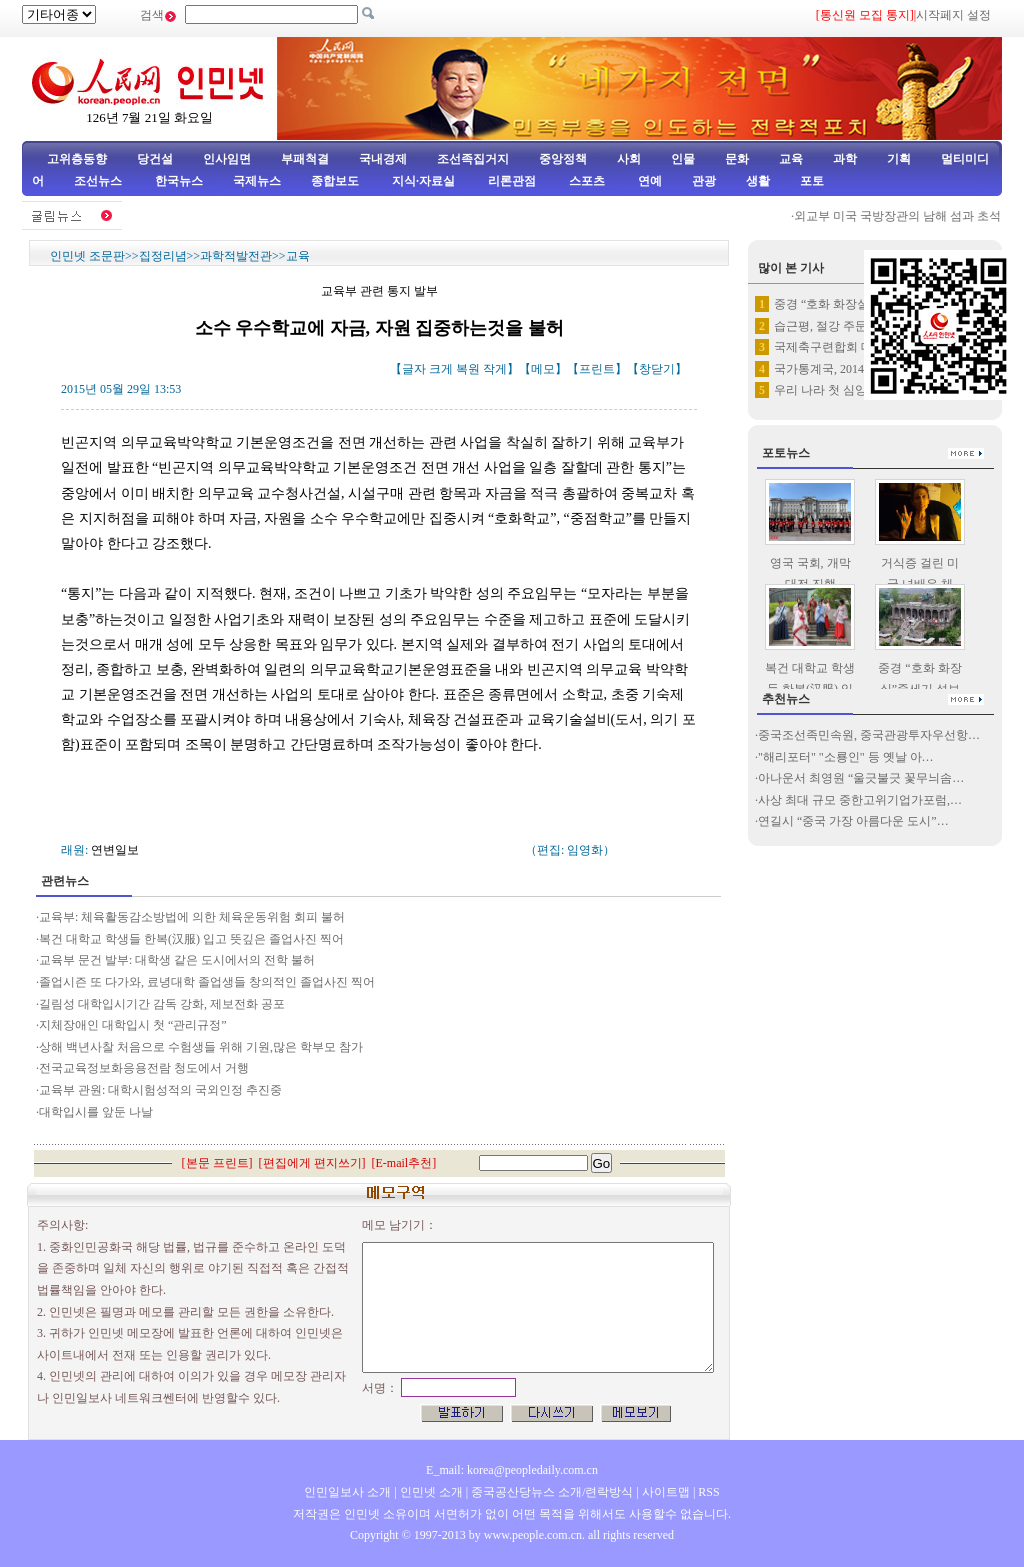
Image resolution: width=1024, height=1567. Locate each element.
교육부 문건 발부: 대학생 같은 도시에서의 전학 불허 (177, 960)
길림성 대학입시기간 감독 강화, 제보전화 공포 (162, 1004)
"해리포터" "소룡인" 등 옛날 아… (846, 757)
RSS (708, 1492)
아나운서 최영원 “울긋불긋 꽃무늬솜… (861, 778)
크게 (441, 369)
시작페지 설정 (953, 15)
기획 (899, 159)
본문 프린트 (217, 1163)
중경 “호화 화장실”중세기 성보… (862, 304)
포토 (812, 181)
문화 (737, 159)
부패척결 (305, 159)
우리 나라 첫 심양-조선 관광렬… (860, 390)
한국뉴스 (179, 181)
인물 (683, 159)
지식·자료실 (425, 181)
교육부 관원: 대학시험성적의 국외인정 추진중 (160, 1090)
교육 (791, 159)
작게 (495, 369)
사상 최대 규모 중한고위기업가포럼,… (860, 800)
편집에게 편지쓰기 (312, 1163)
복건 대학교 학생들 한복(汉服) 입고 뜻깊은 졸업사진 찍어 (191, 939)
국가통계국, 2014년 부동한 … (852, 369)
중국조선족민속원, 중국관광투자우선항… (869, 735)
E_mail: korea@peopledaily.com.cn (512, 1470)
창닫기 (657, 369)
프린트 (597, 369)
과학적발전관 (236, 256)
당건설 (155, 159)
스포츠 (585, 181)
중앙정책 (563, 159)
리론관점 (512, 181)
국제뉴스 (257, 181)
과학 (845, 159)
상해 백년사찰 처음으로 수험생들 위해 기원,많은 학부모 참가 (201, 1047)
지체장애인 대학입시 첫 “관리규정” (133, 1025)
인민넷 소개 (430, 1492)
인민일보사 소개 (347, 1492)
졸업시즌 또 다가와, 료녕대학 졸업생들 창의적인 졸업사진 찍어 (207, 982)
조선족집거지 (473, 159)
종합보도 (335, 181)
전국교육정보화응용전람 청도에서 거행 (144, 1068)
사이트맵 (666, 1492)
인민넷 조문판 (87, 256)
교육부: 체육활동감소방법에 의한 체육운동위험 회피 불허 (192, 917)
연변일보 (115, 850)
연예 (648, 181)
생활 (758, 181)
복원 (468, 369)
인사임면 (227, 159)
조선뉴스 (99, 181)
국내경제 (383, 159)
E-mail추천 (404, 1163)
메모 (543, 369)
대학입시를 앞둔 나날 (96, 1112)
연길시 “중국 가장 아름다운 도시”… (853, 821)
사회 (629, 159)
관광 (704, 181)
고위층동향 (77, 159)
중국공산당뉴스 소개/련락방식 (552, 1492)
